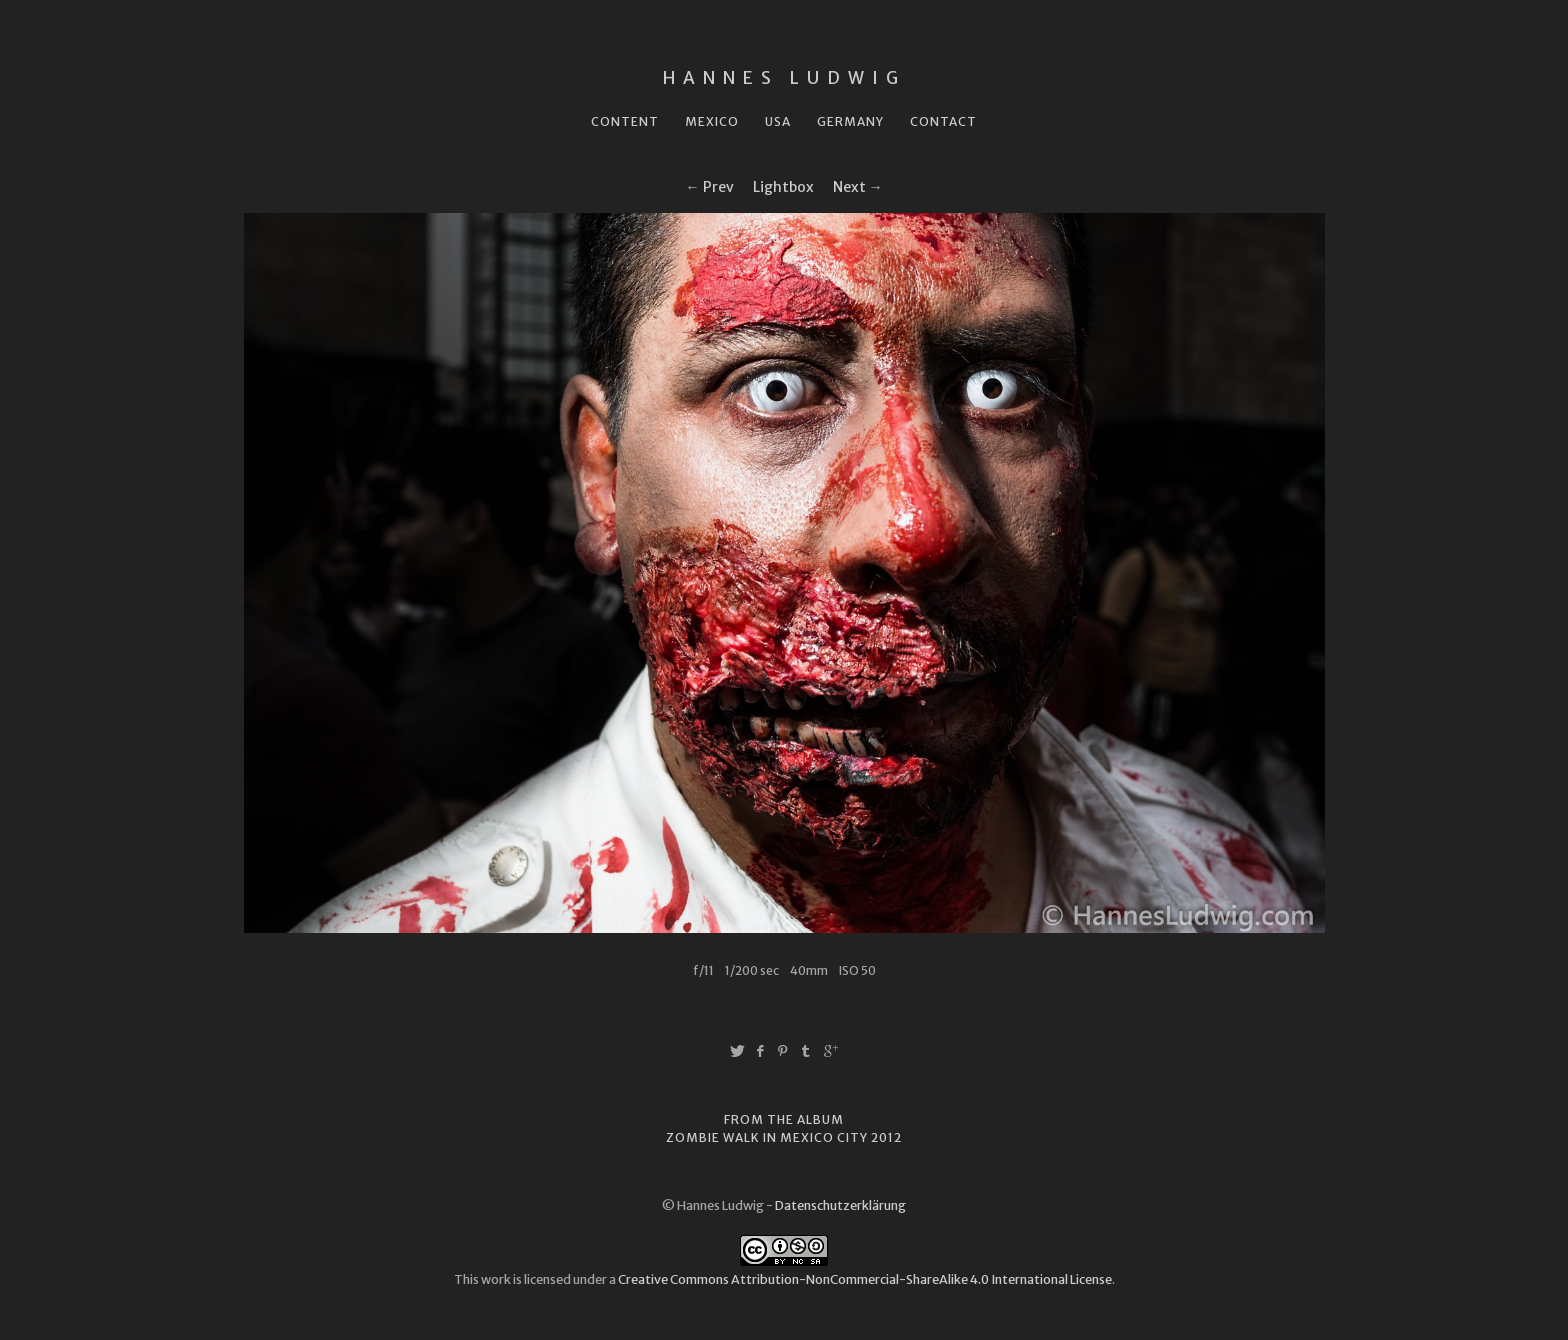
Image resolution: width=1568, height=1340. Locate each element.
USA (778, 121)
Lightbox (783, 187)
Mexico (712, 121)
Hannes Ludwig (784, 78)
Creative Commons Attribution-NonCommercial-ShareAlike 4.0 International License (865, 1279)
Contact (943, 121)
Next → (858, 187)
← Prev (710, 187)
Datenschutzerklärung (840, 1205)
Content (625, 121)
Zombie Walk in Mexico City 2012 (784, 1137)
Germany (850, 121)
